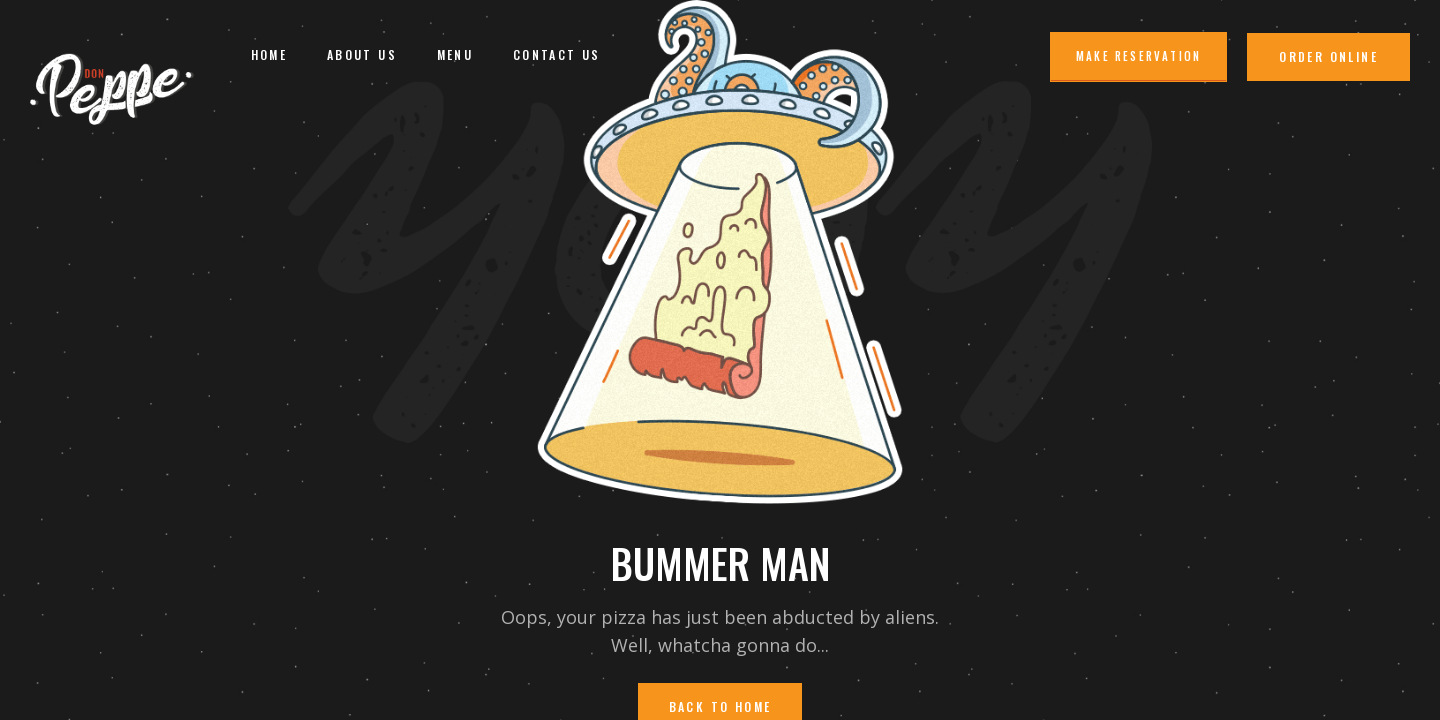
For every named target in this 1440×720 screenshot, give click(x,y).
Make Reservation (1138, 56)
